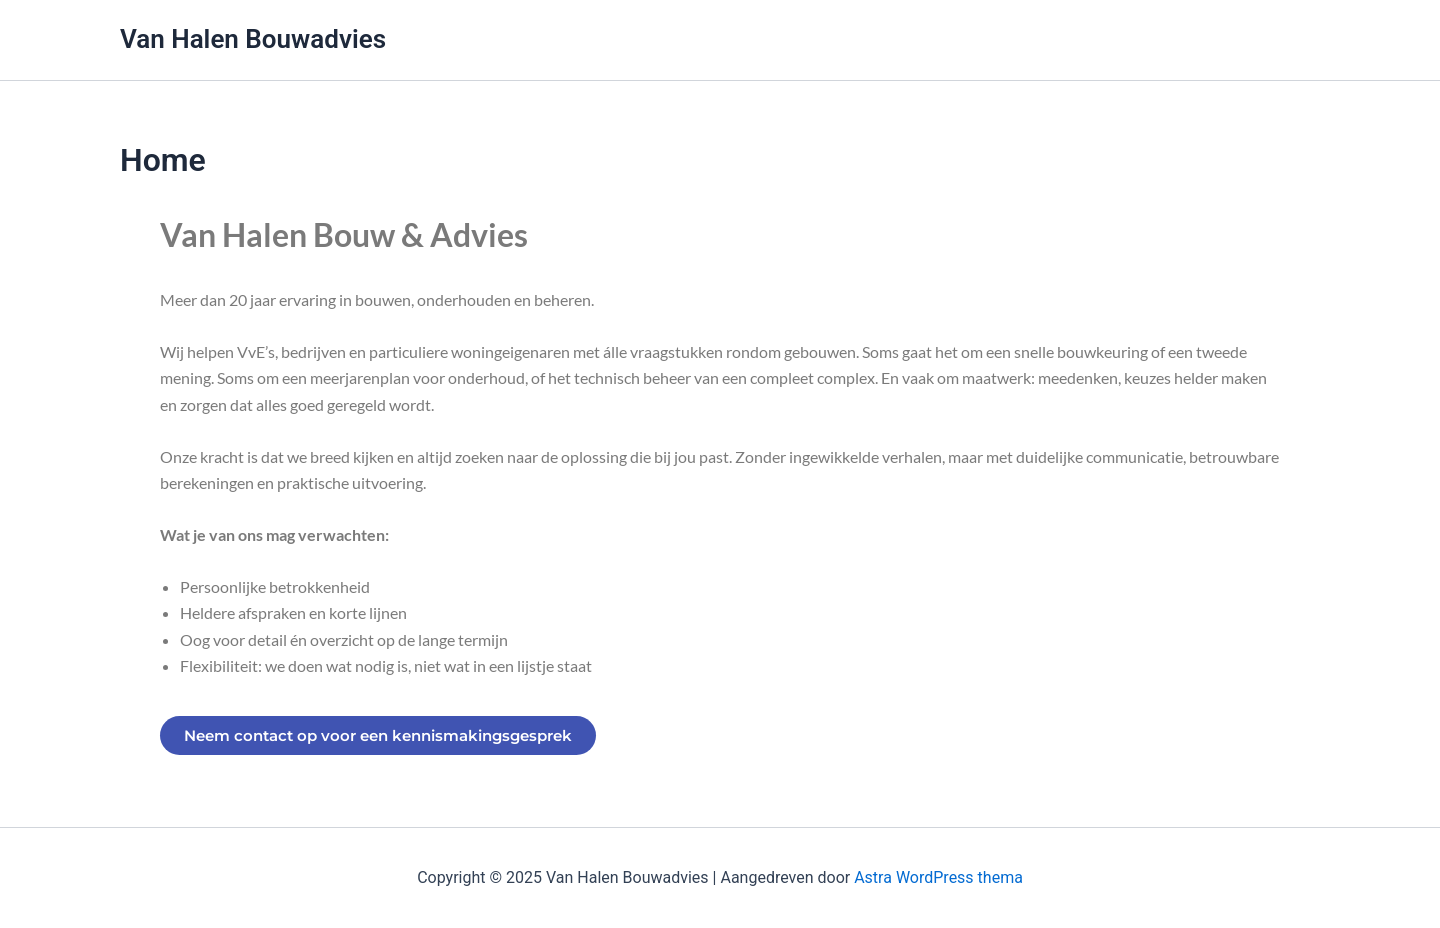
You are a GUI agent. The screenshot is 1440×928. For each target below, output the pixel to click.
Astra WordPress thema (938, 877)
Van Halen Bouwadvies (253, 39)
